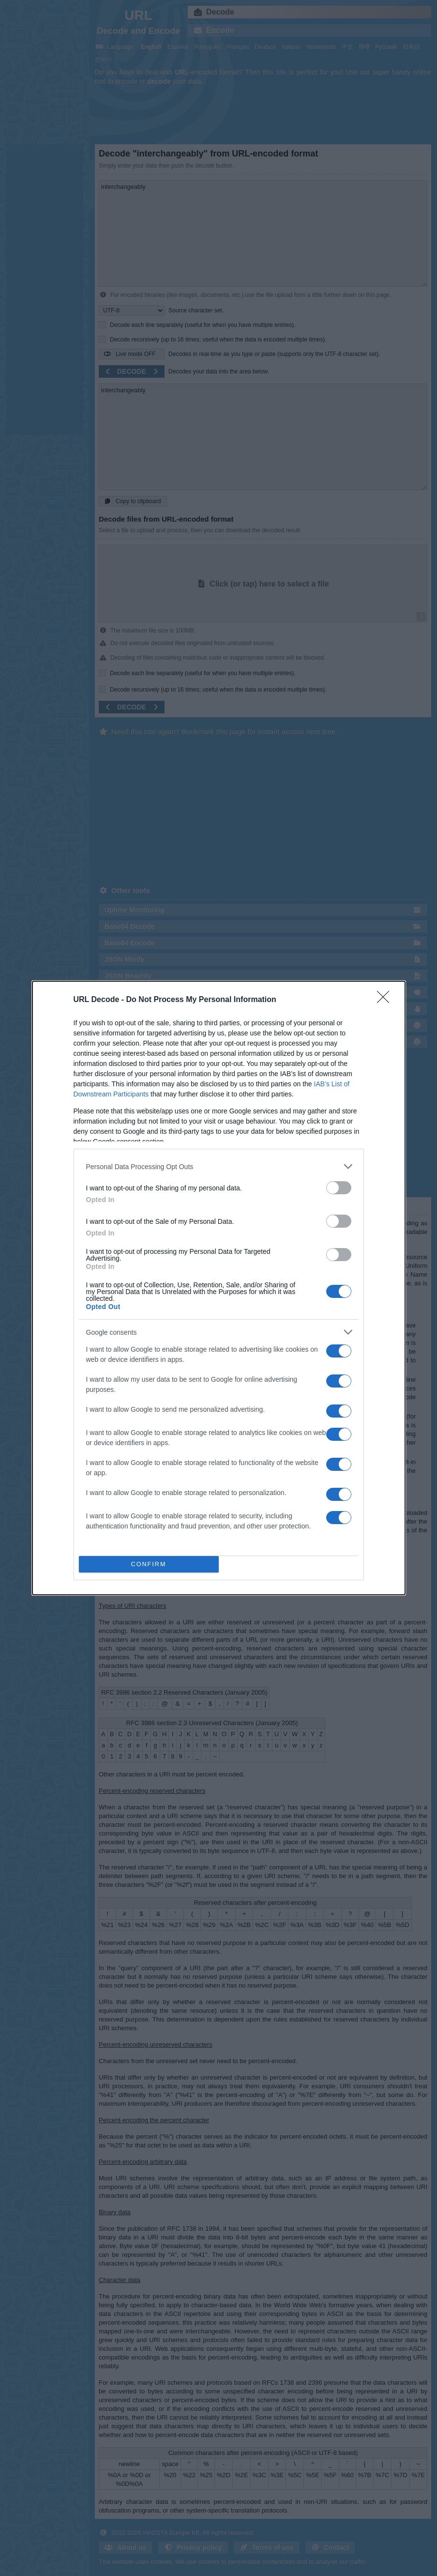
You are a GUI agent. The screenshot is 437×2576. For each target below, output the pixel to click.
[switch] (338, 1187)
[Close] (386, 1000)
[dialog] (218, 1288)
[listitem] (218, 1166)
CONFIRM (149, 1564)
